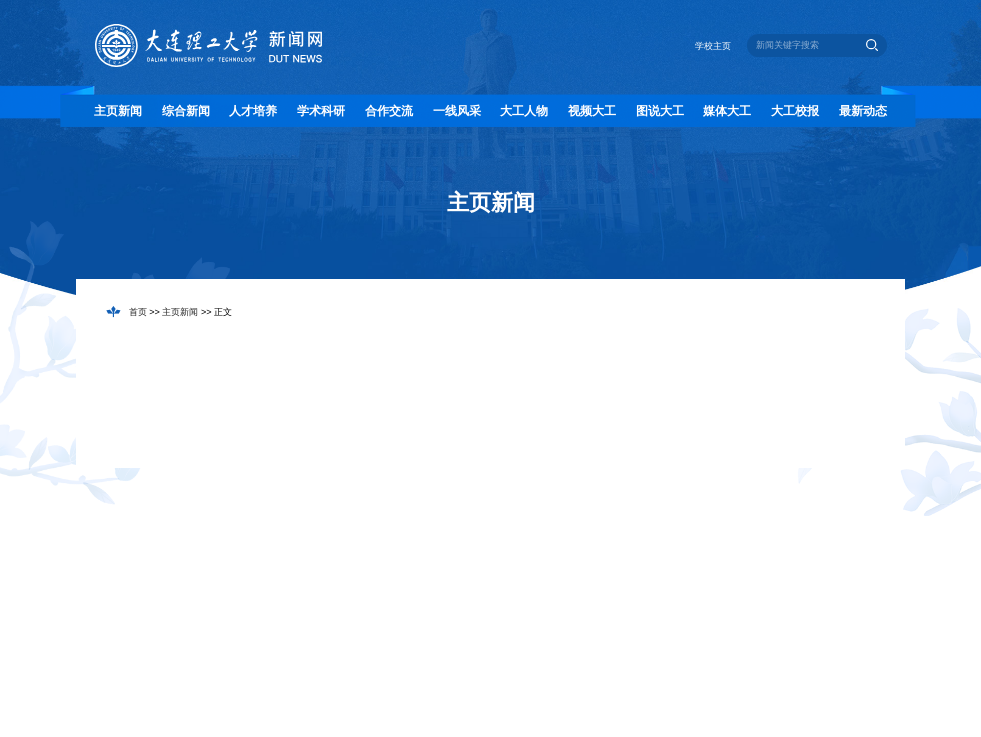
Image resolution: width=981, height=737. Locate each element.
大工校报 (795, 111)
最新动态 (863, 111)
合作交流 (389, 111)
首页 (138, 312)
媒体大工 (727, 111)
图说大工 (660, 111)
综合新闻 (186, 111)
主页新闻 (118, 111)
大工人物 (524, 111)
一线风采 (457, 111)
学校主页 (713, 46)
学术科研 (321, 111)
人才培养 (253, 111)
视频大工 (592, 111)
